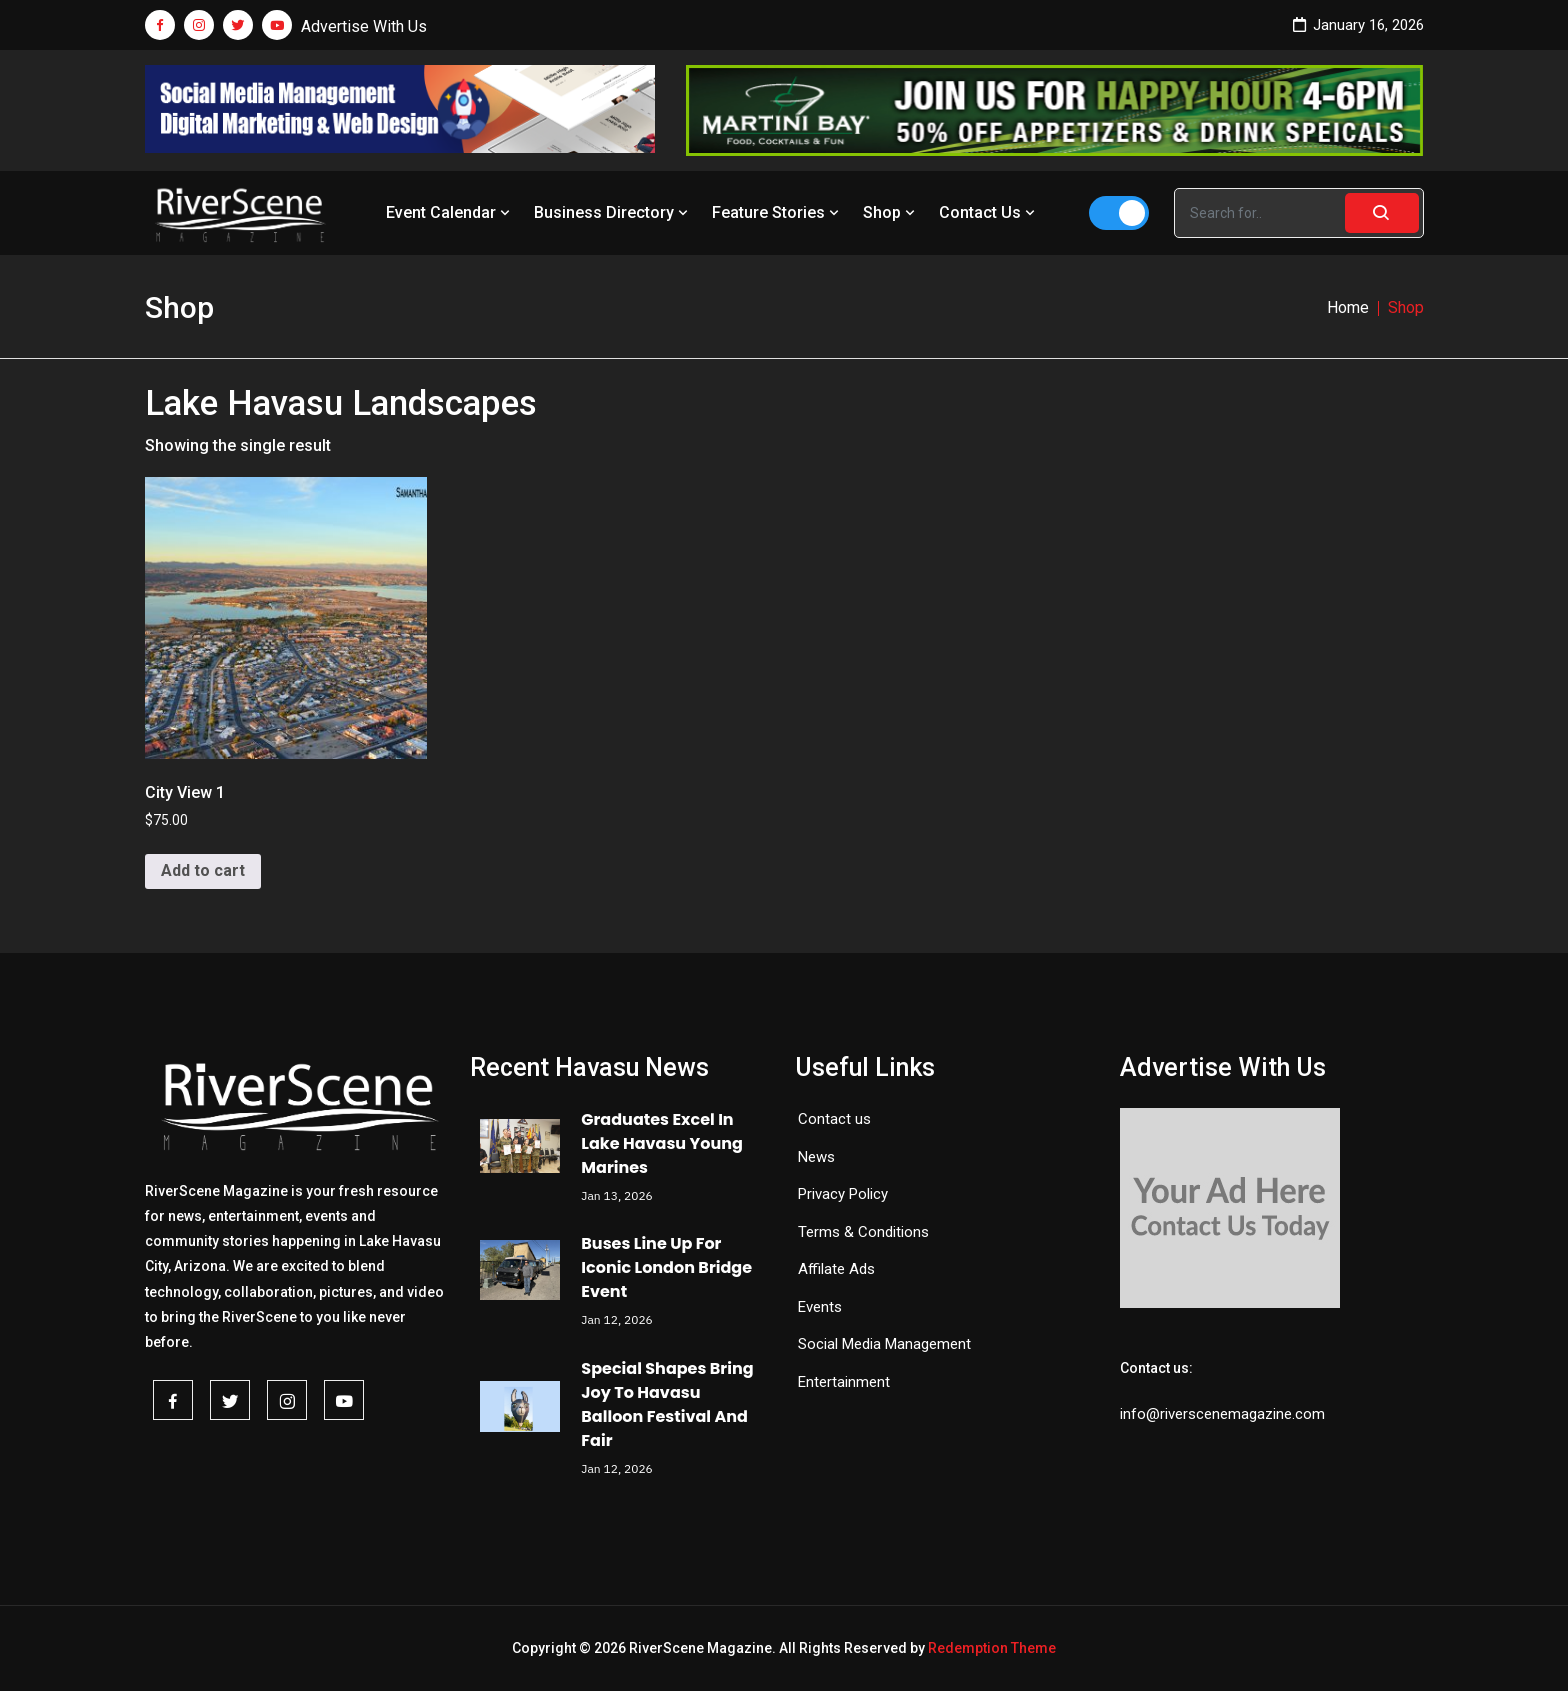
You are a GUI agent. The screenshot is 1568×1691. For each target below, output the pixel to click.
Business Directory (613, 212)
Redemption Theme (992, 1648)
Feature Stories (777, 212)
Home (1348, 307)
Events (820, 1307)
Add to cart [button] (203, 870)
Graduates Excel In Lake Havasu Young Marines (662, 1143)
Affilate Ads (836, 1269)
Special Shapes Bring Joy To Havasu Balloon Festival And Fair (667, 1404)
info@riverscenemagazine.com (1222, 1414)
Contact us (834, 1119)
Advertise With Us (364, 26)
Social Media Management (884, 1344)
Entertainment (844, 1382)
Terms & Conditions (863, 1232)
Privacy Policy (843, 1194)
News (816, 1157)
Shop (891, 212)
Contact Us (989, 212)
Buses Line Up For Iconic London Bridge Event (666, 1267)
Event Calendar (450, 212)
